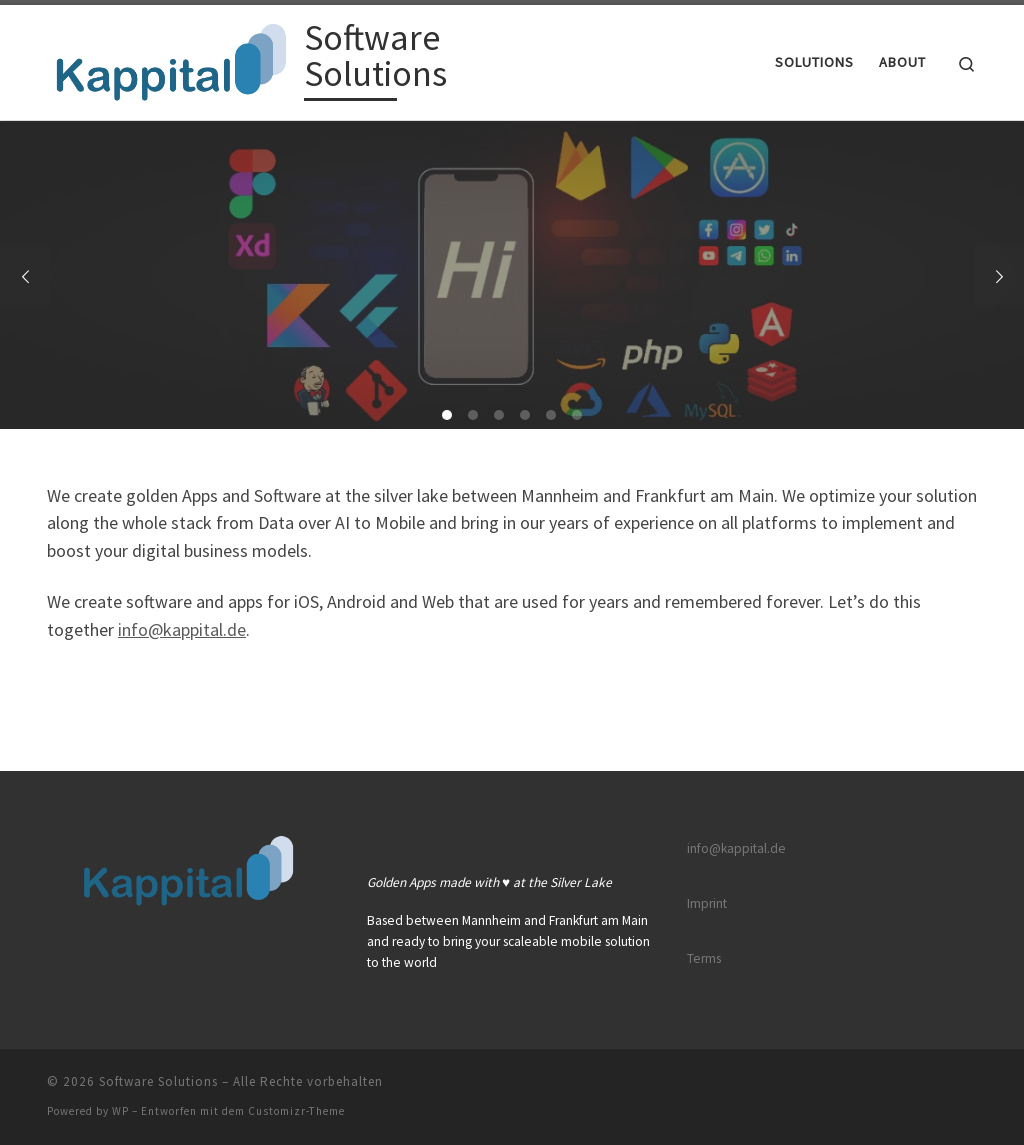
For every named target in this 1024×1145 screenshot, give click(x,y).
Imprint (707, 903)
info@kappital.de (182, 629)
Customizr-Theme (296, 1111)
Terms (704, 958)
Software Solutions (158, 1081)
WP (120, 1111)
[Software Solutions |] (172, 58)
